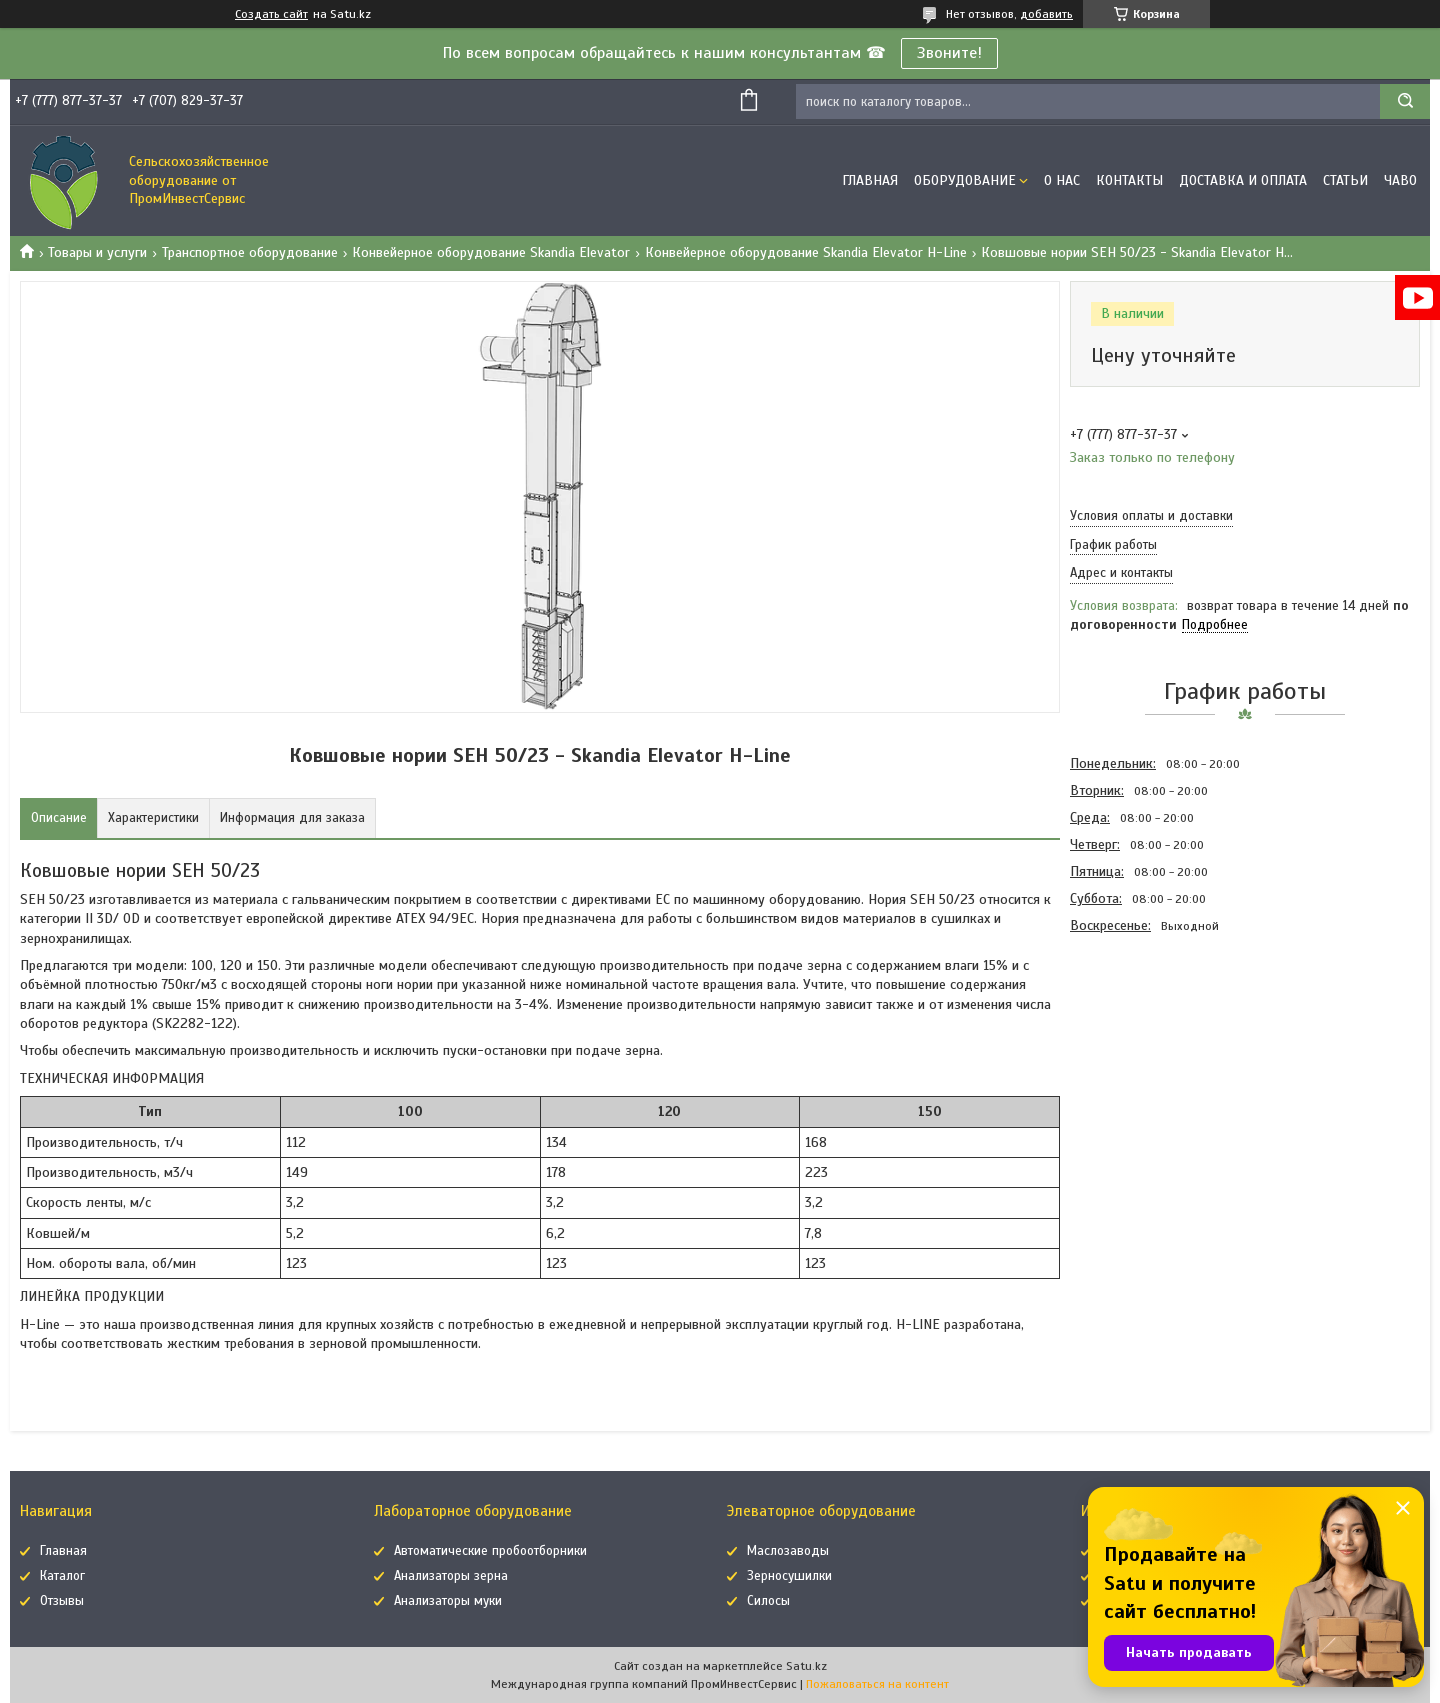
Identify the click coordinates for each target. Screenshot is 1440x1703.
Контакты (1129, 180)
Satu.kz (806, 1666)
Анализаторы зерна (451, 1576)
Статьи (1345, 180)
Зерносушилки (789, 1576)
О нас (1062, 180)
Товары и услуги (97, 252)
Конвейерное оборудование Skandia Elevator (491, 252)
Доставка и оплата (1243, 180)
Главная (870, 180)
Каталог (62, 1576)
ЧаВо (1400, 180)
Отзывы (62, 1601)
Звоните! (949, 53)
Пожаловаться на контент (877, 1684)
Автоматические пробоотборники (490, 1551)
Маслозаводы (788, 1551)
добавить (1046, 14)
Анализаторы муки (448, 1601)
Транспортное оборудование (250, 252)
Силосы (768, 1601)
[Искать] (1405, 101)
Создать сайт (271, 14)
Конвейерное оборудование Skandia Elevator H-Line (806, 252)
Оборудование (965, 180)
